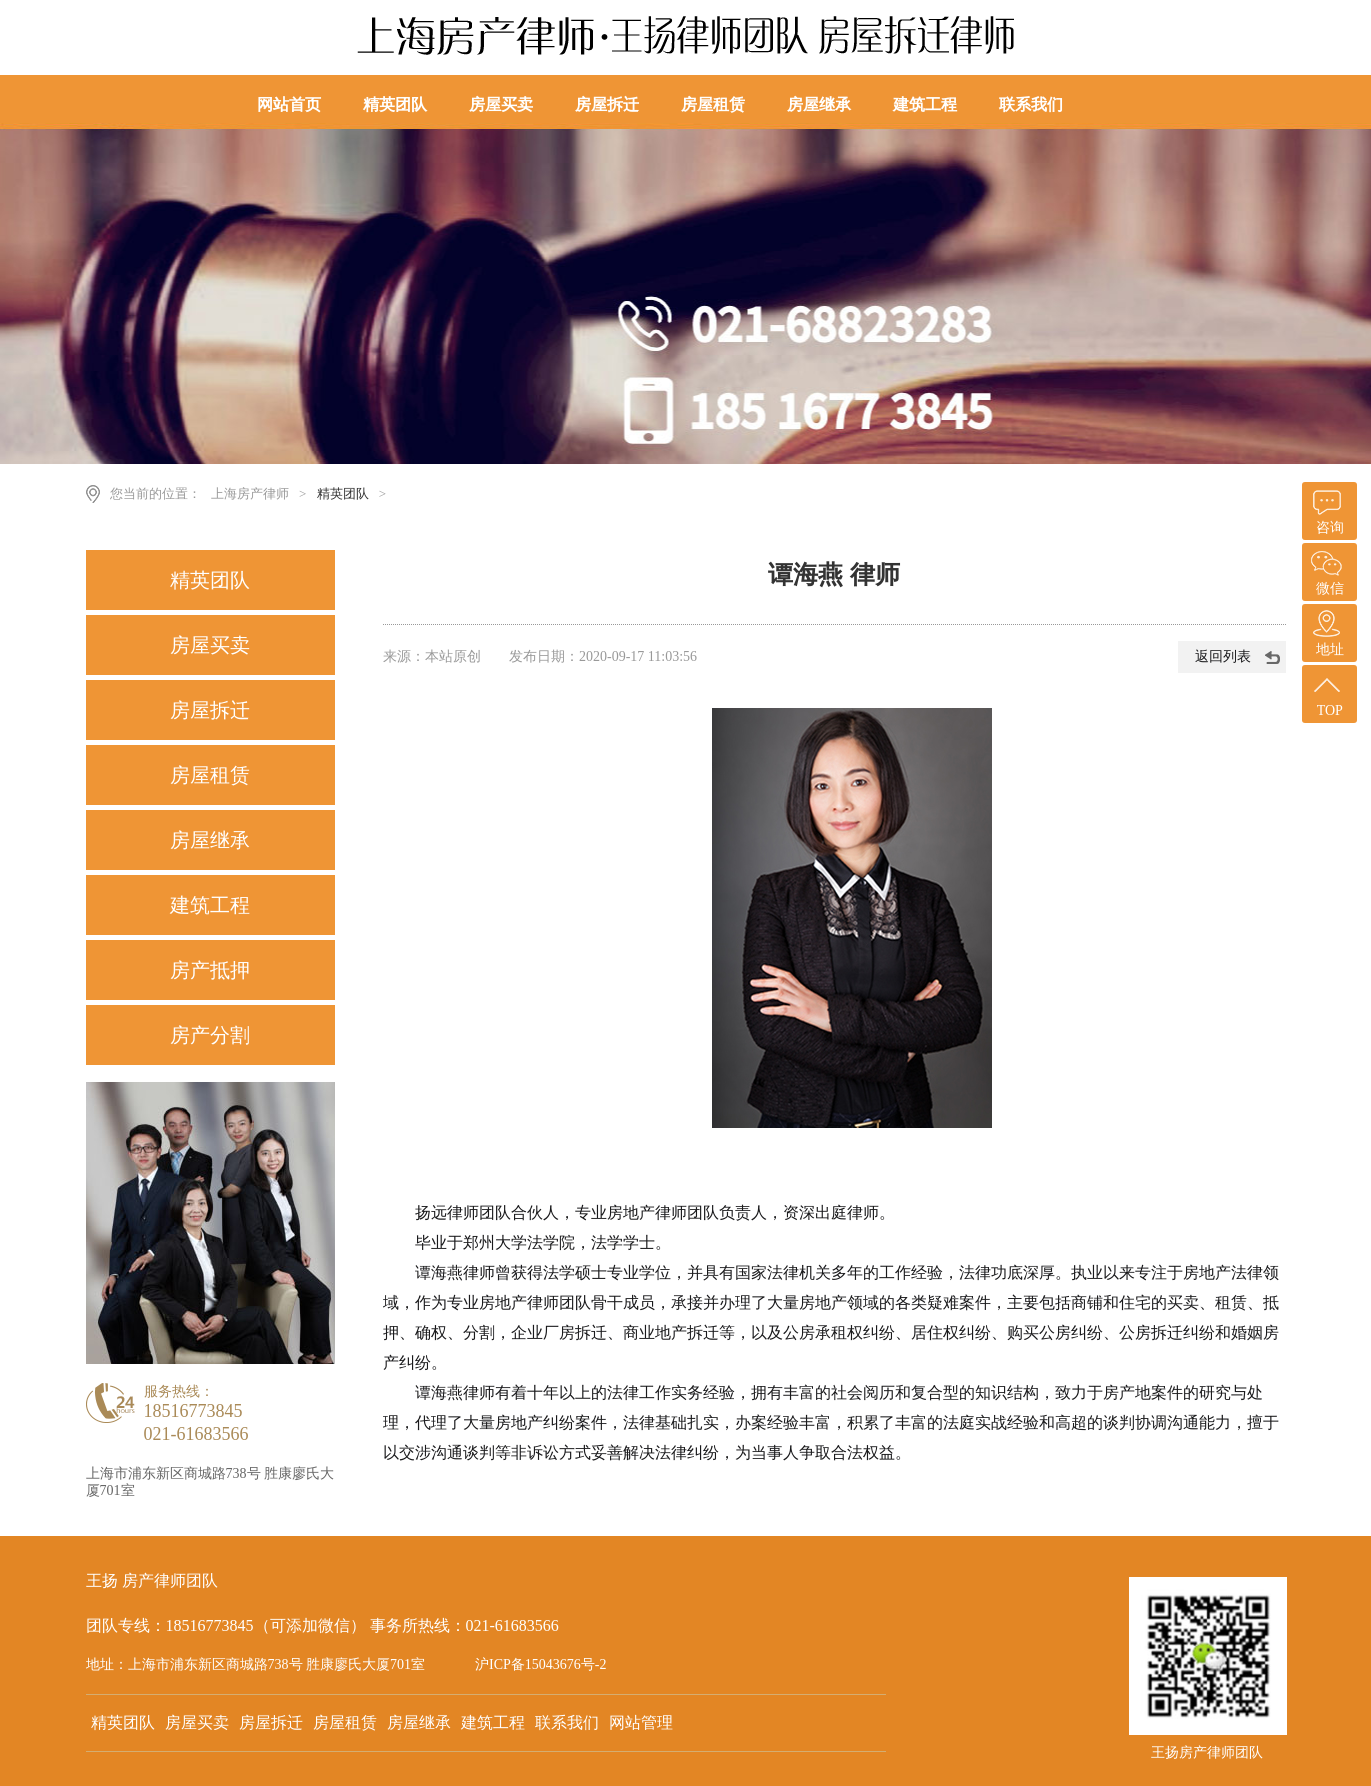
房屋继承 (820, 108)
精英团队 (396, 108)
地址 (1327, 630)
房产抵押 (210, 970)
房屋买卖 (502, 108)
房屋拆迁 (608, 108)
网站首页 (290, 104)
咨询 (1327, 508)
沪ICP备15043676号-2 (540, 1664)
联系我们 (1032, 108)
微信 (1327, 569)
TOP (1327, 691)
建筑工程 (926, 108)
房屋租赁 (714, 108)
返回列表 (1223, 656)
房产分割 (210, 1035)
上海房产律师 (250, 493)
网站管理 (641, 1722)
